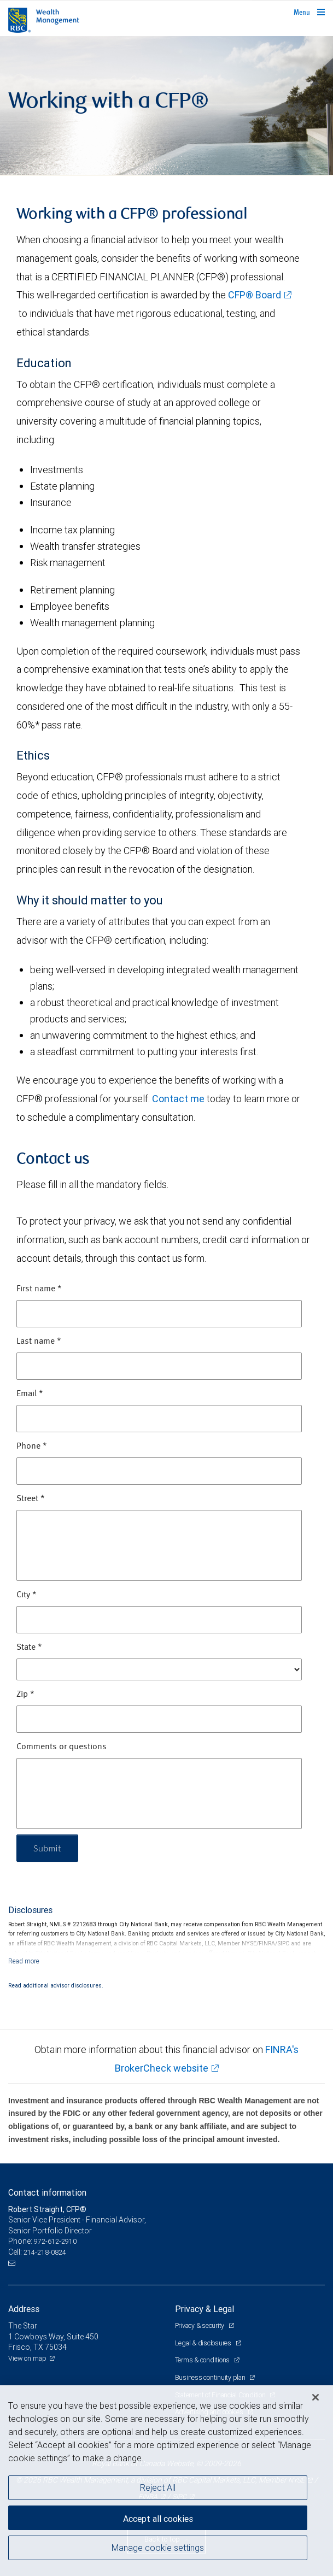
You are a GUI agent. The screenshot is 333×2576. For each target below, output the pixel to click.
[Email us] (12, 2263)
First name (39, 1289)
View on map (27, 2358)
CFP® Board (254, 295)
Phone (31, 1446)
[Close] (315, 2397)
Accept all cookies (158, 2518)
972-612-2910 (55, 2241)
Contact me (178, 1098)
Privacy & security (200, 2325)
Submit (47, 1848)
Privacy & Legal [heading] (204, 2308)
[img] (166, 105)
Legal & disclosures (204, 2343)
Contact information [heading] (47, 2192)
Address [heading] (23, 2308)
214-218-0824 (45, 2252)
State (29, 1647)
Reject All (158, 2487)
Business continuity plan (211, 2377)
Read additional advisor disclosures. (55, 1985)
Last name (38, 1341)
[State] (159, 1669)
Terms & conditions (203, 2360)
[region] (166, 2480)
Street (30, 1499)
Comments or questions (61, 1747)
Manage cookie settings (158, 2547)
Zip (25, 1694)
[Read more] (23, 1961)
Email (29, 1394)
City (26, 1595)
